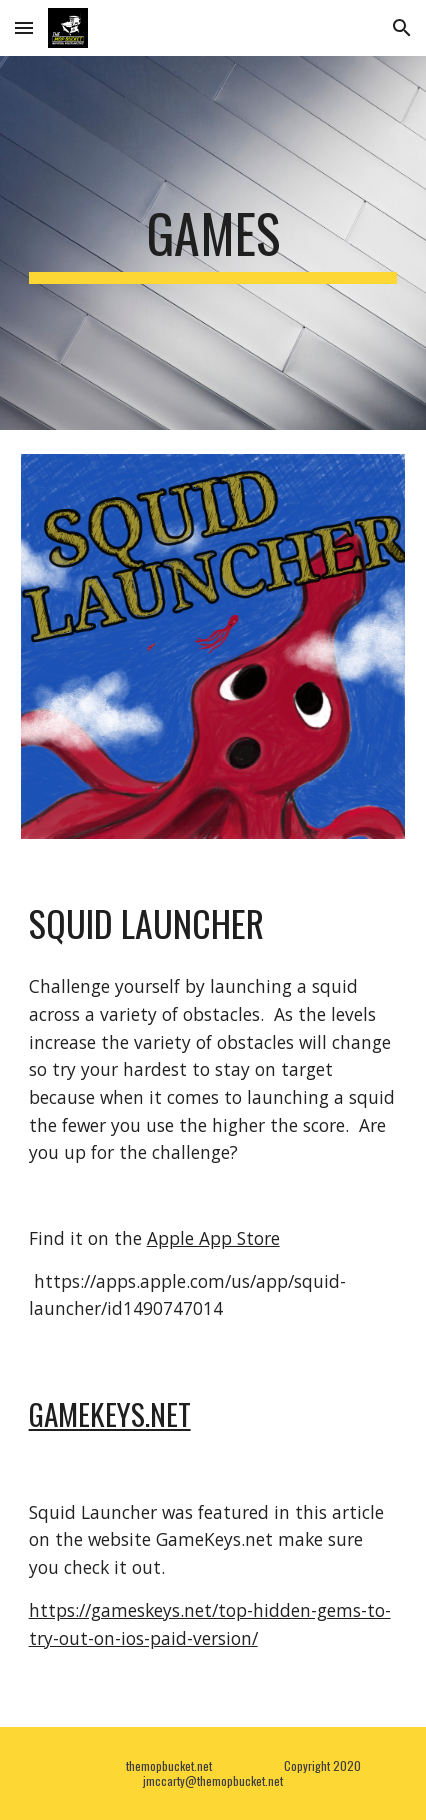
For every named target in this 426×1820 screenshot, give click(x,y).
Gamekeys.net (110, 1413)
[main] (213, 243)
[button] (24, 27)
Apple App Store (213, 1238)
